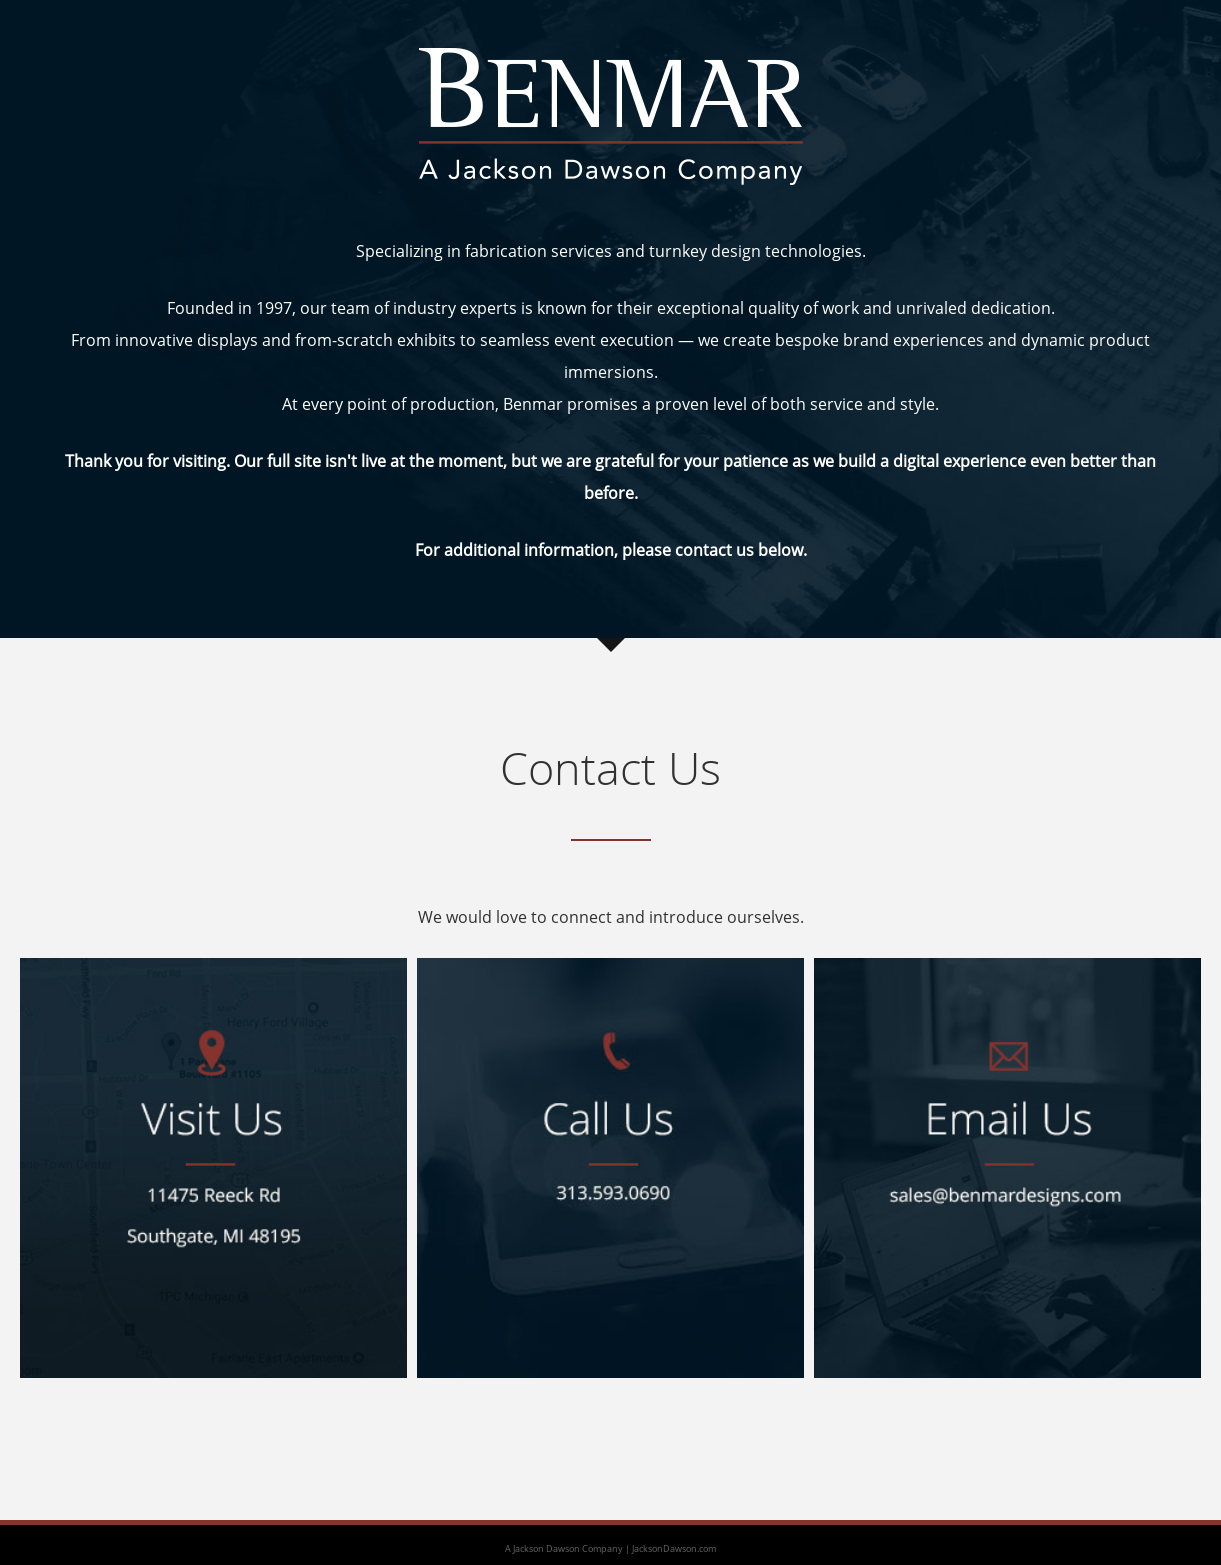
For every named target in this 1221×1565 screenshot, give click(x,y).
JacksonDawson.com (674, 1548)
